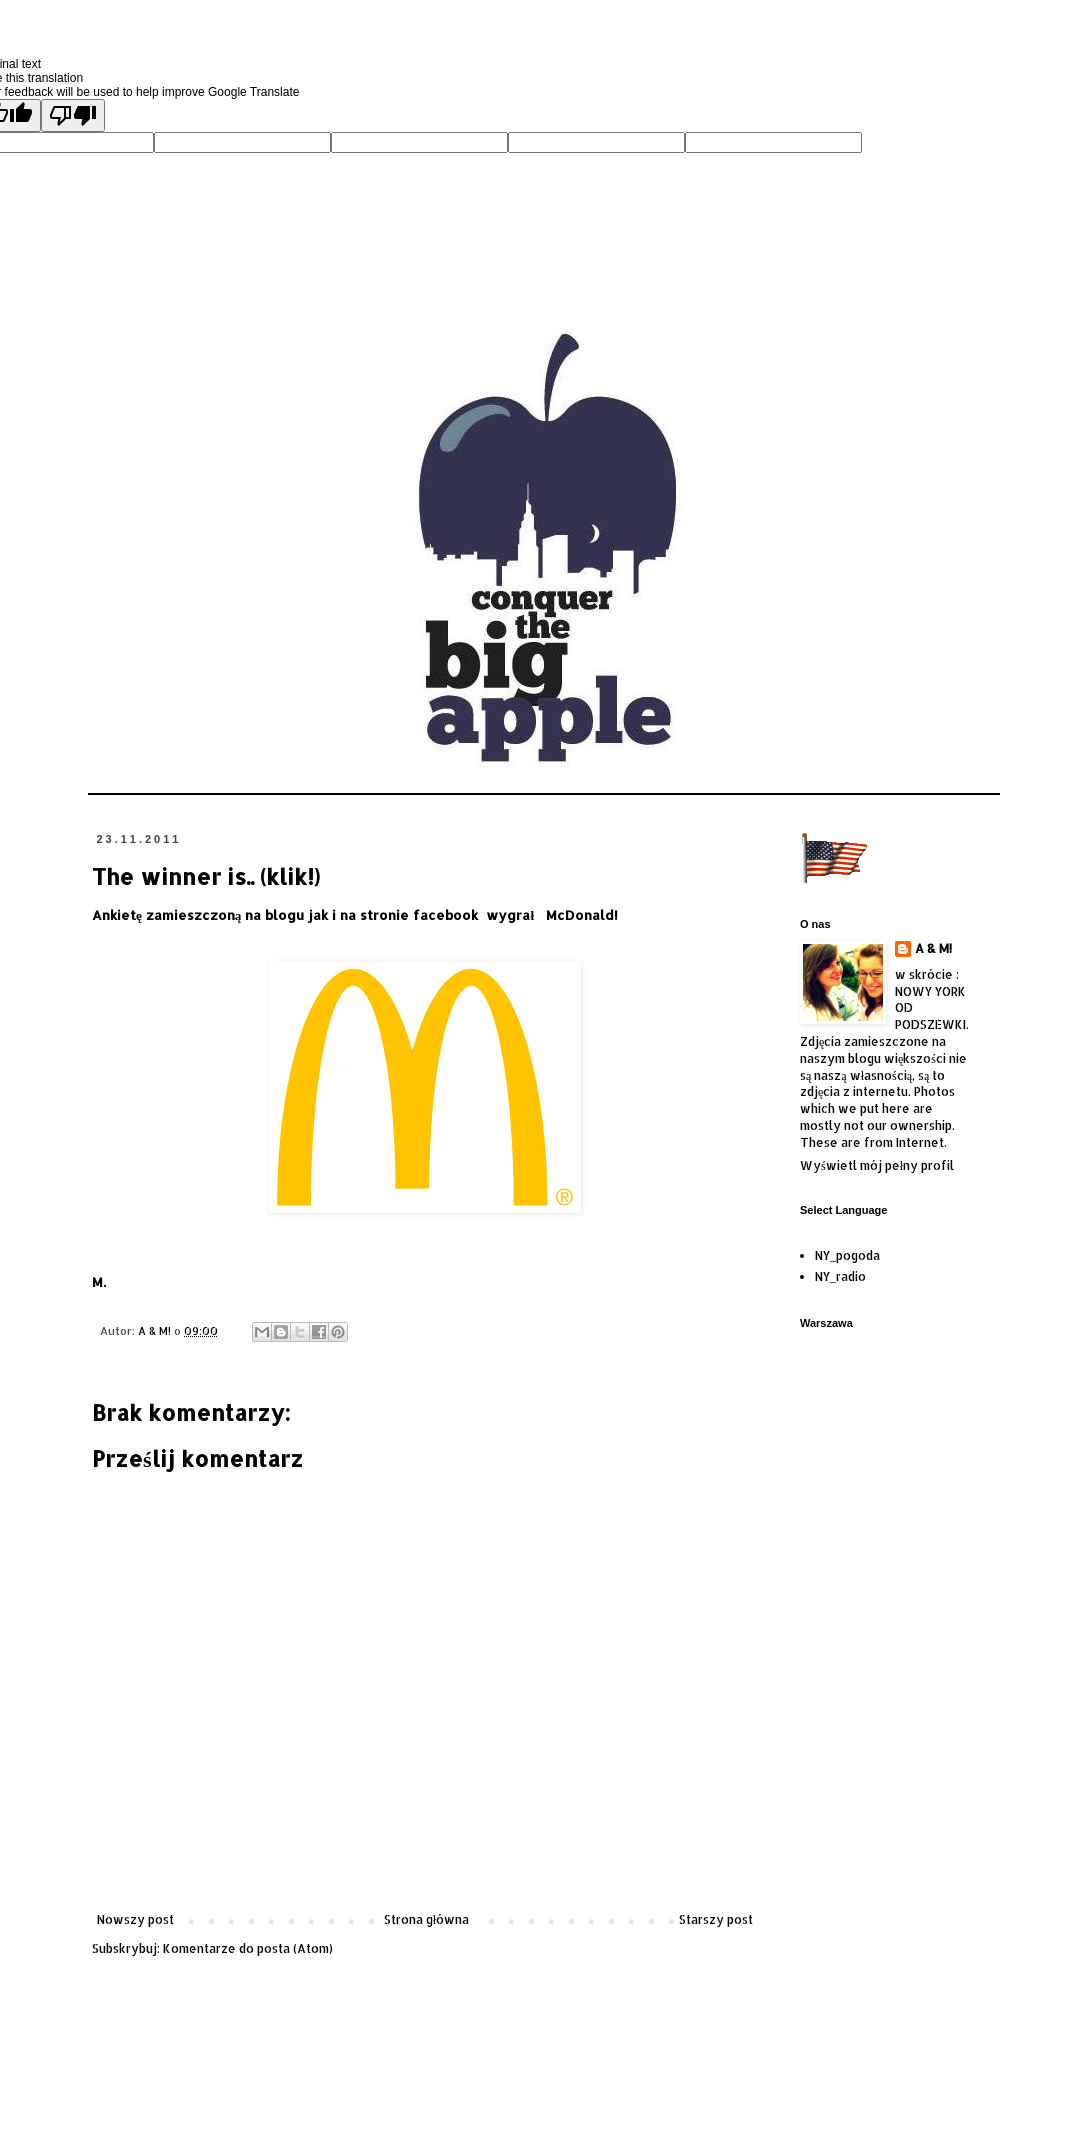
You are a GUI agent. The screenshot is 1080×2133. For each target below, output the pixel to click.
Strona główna (426, 1919)
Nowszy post (135, 1919)
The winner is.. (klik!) (206, 876)
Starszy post (716, 1919)
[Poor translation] (73, 115)
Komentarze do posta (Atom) (248, 1948)
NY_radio (840, 1276)
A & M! (933, 948)
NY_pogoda (847, 1255)
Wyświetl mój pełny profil (877, 1165)
